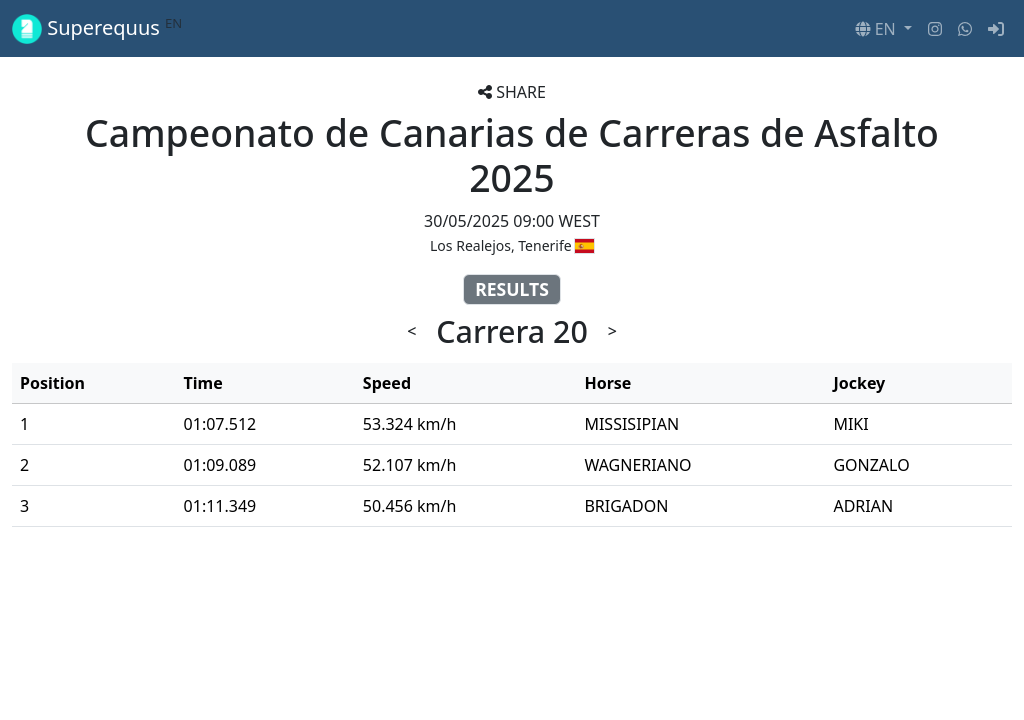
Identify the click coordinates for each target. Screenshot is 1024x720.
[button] (883, 29)
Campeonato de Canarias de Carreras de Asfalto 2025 (512, 155)
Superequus (97, 28)
